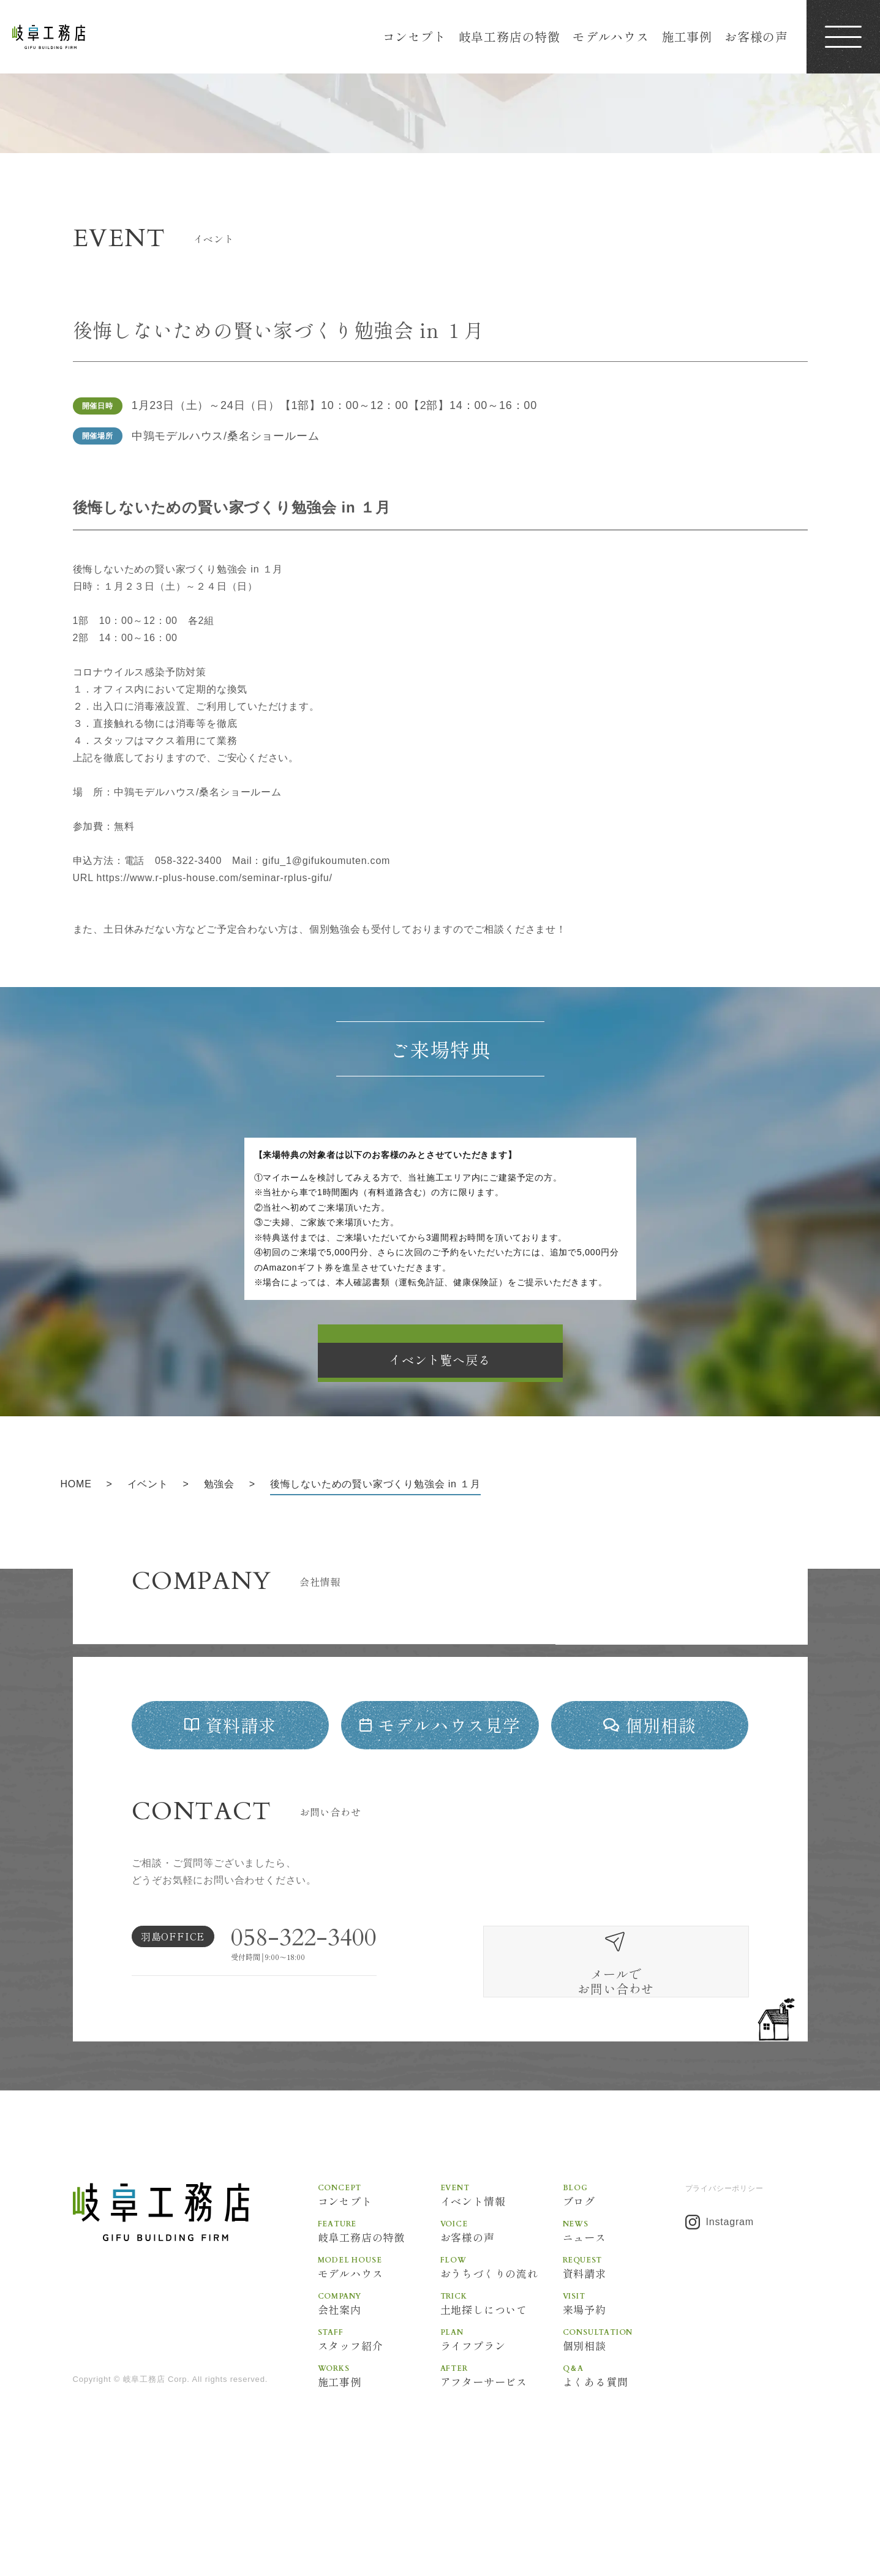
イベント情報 (501, 2288)
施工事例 (686, 36)
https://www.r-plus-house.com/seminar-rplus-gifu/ (215, 878)
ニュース (624, 2325)
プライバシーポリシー (724, 2282)
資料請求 (624, 2361)
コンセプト (414, 36)
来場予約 (624, 2398)
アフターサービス (501, 2472)
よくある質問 (624, 2472)
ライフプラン (501, 2435)
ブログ (624, 2288)
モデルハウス (611, 36)
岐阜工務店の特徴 (509, 36)
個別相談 (624, 2435)
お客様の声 (756, 36)
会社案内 (379, 2398)
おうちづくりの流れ (501, 2361)
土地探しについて (501, 2398)
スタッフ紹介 (379, 2435)
